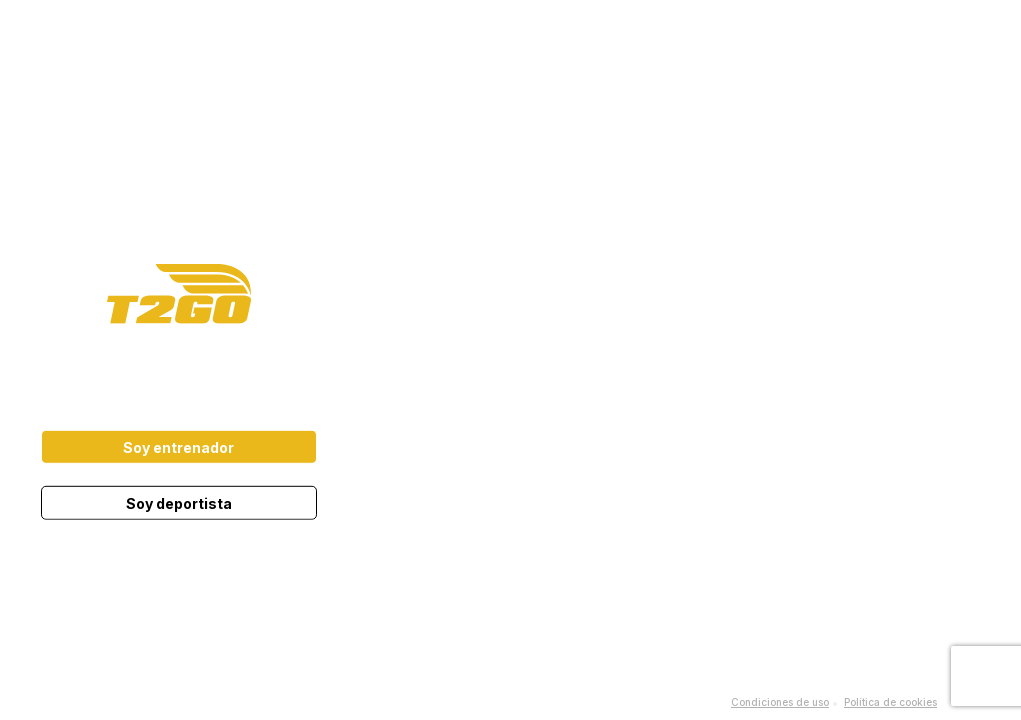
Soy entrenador (178, 447)
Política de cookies (890, 702)
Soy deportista (179, 503)
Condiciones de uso (780, 702)
